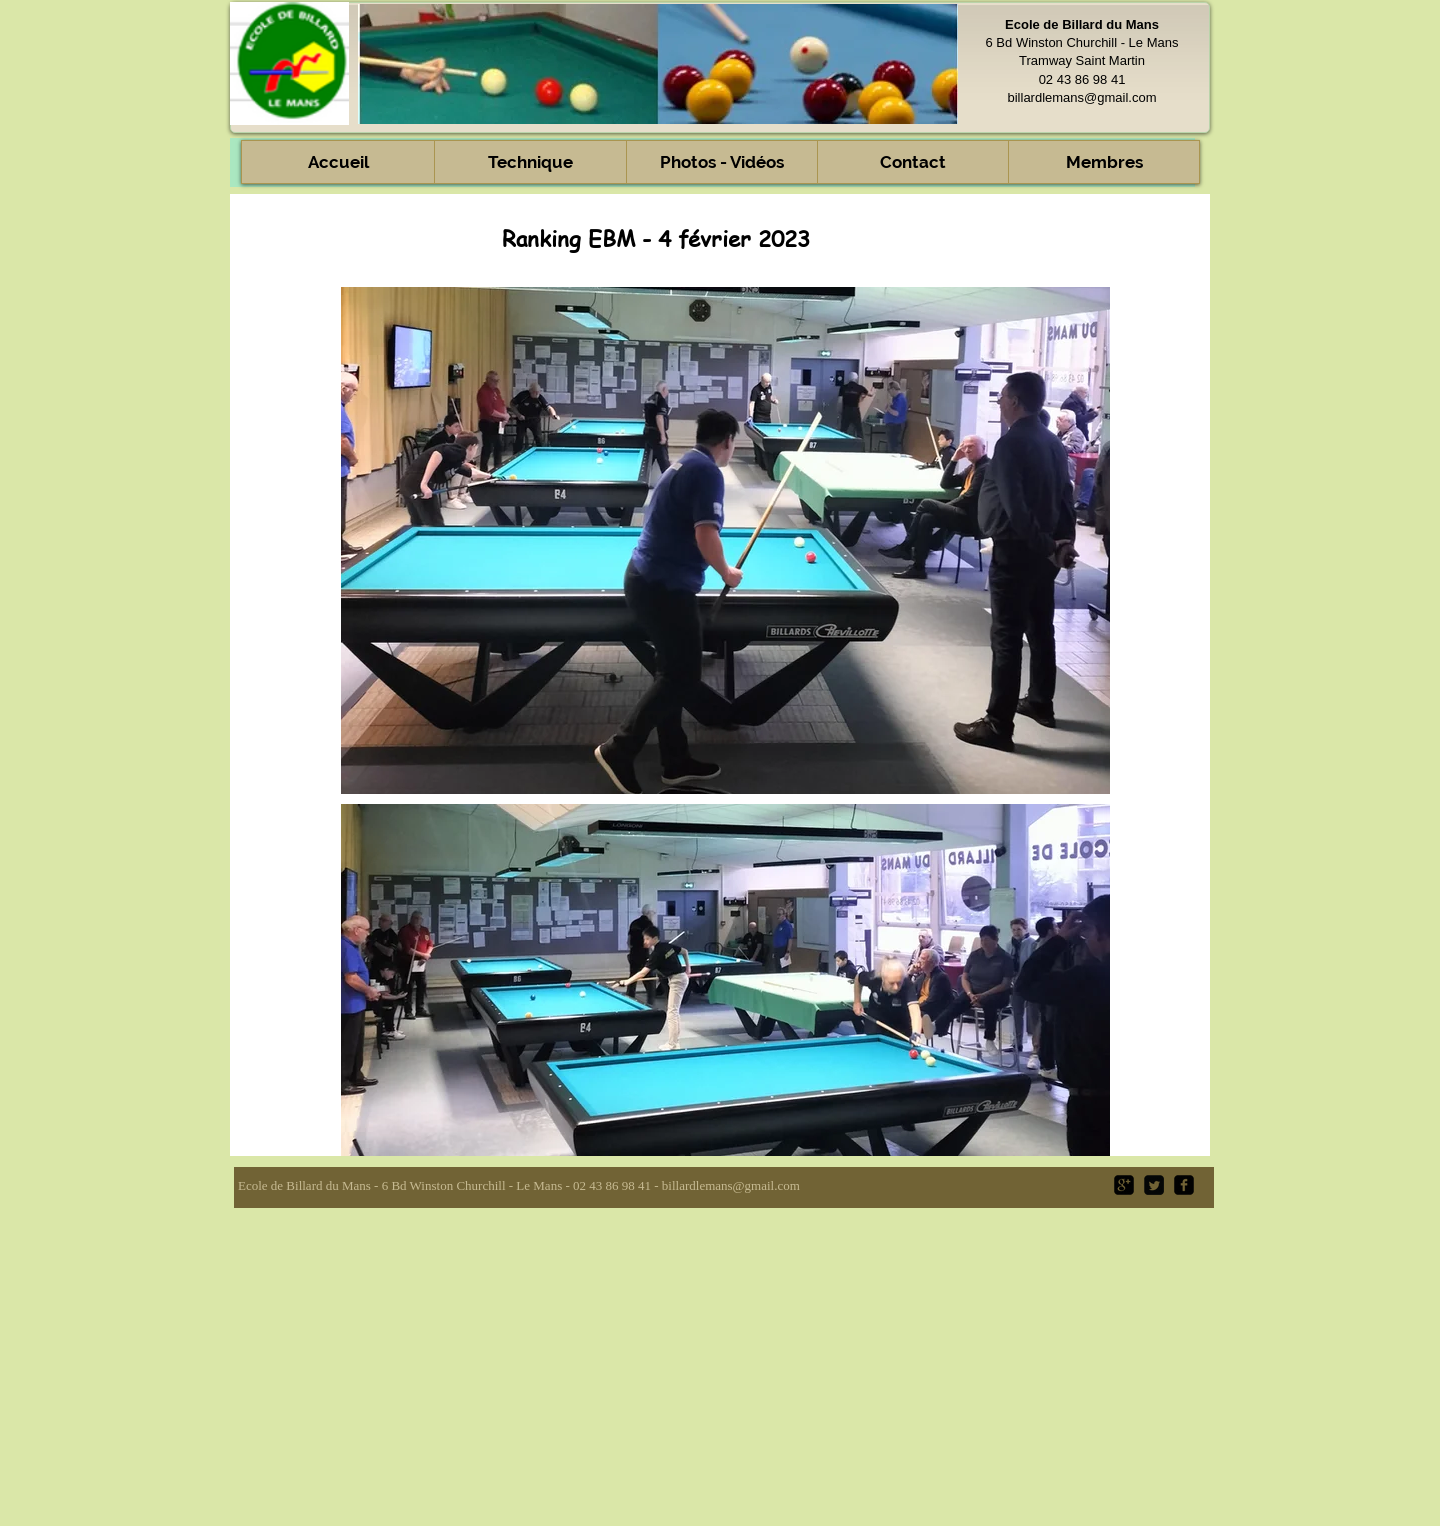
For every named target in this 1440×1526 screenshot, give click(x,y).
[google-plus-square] (1124, 1185)
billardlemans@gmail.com (1081, 97)
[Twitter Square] (1154, 1185)
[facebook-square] (1184, 1185)
